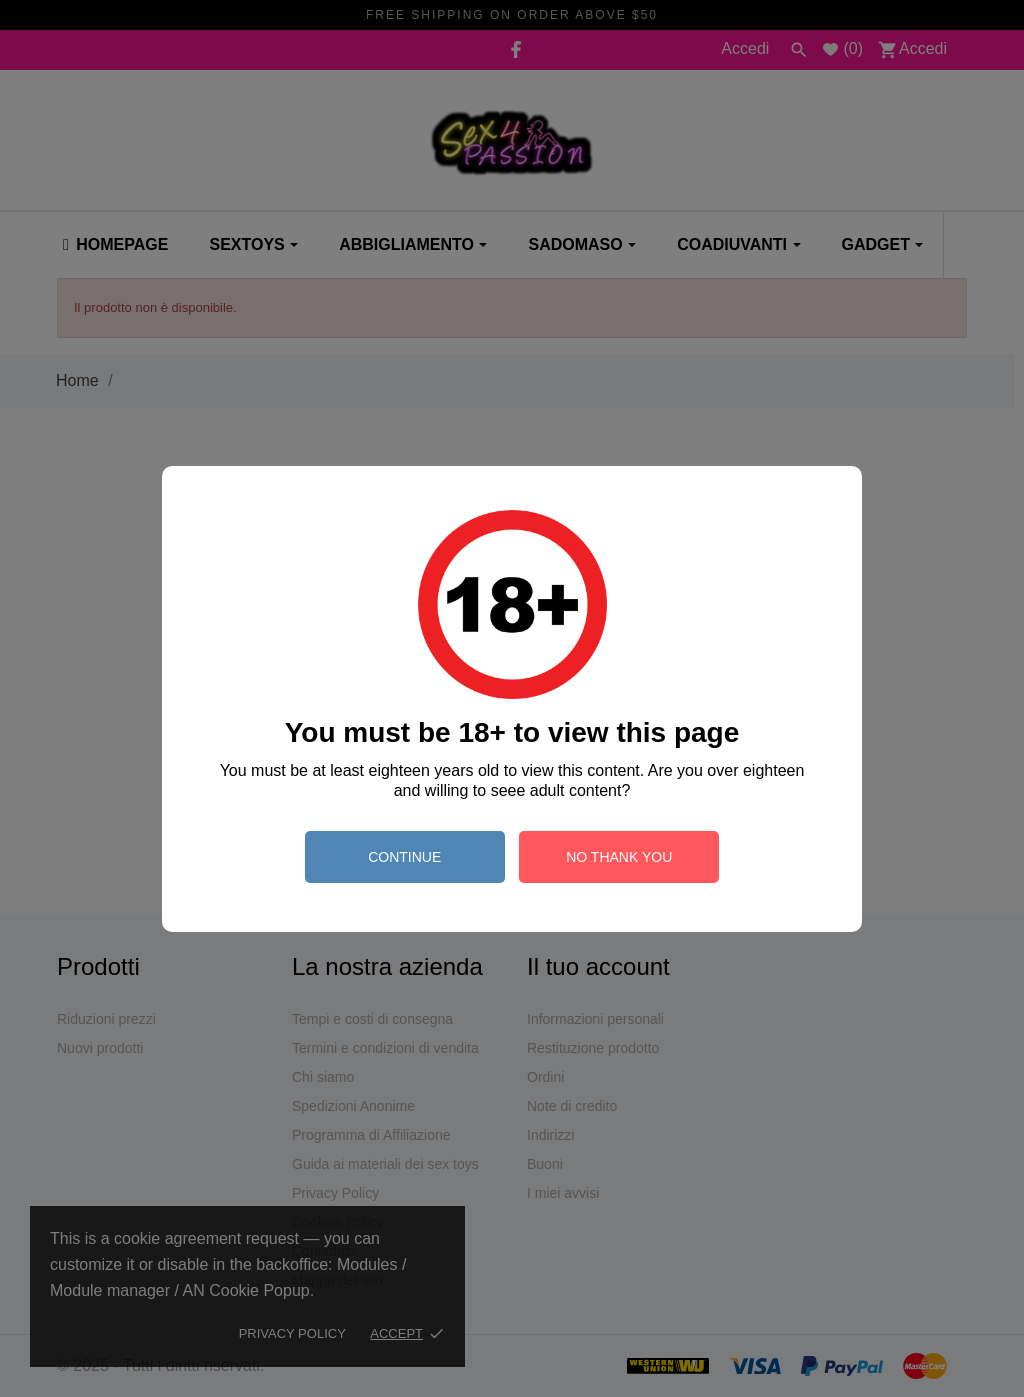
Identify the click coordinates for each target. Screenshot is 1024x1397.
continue (404, 857)
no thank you (619, 857)
